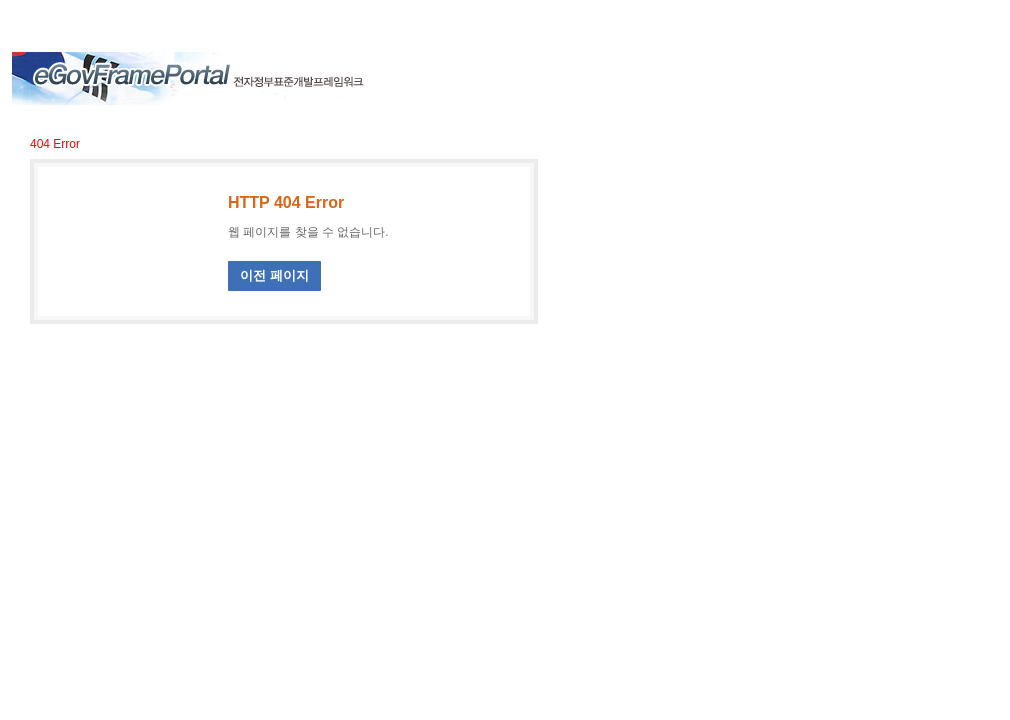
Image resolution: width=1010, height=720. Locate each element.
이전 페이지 (274, 275)
